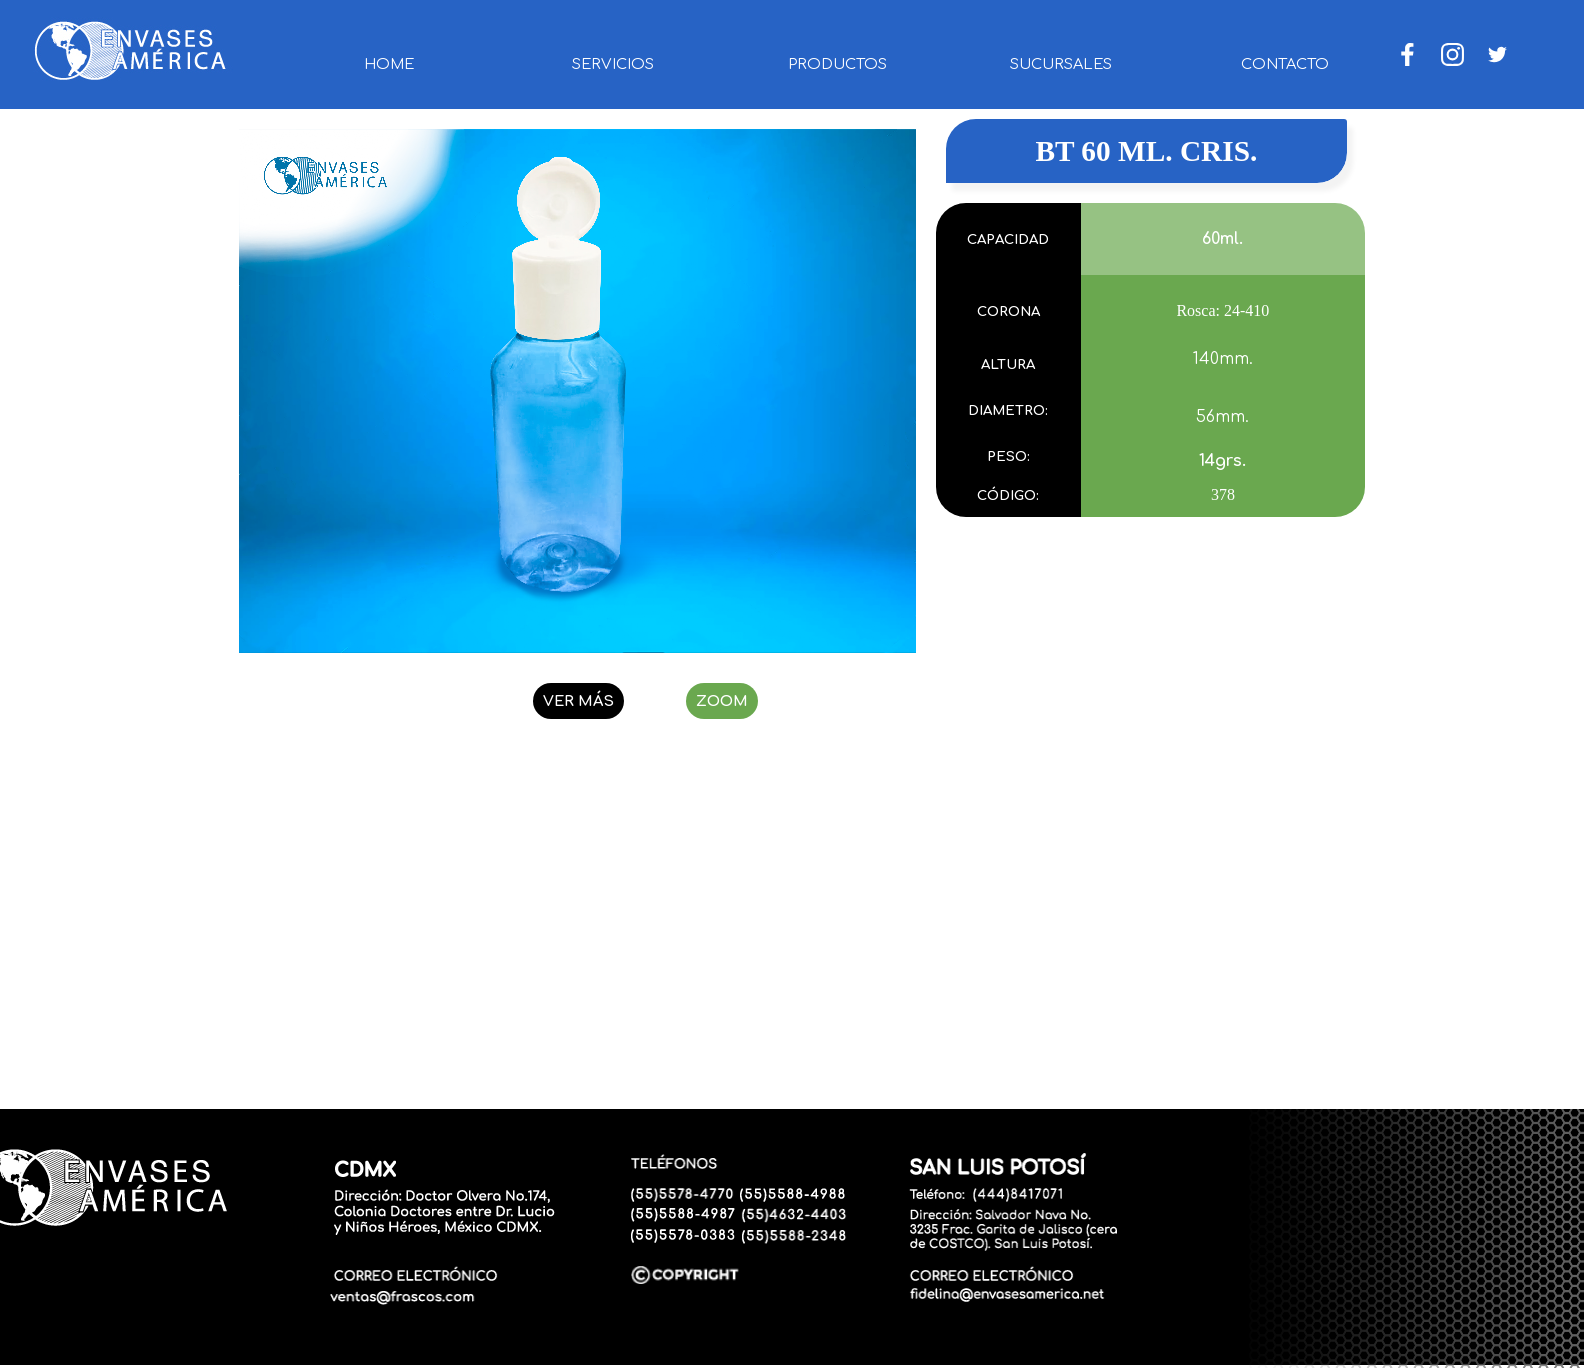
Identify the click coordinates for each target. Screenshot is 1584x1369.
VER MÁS (578, 701)
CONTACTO (1285, 64)
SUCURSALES (1061, 64)
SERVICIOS (613, 64)
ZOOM (722, 701)
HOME (389, 64)
